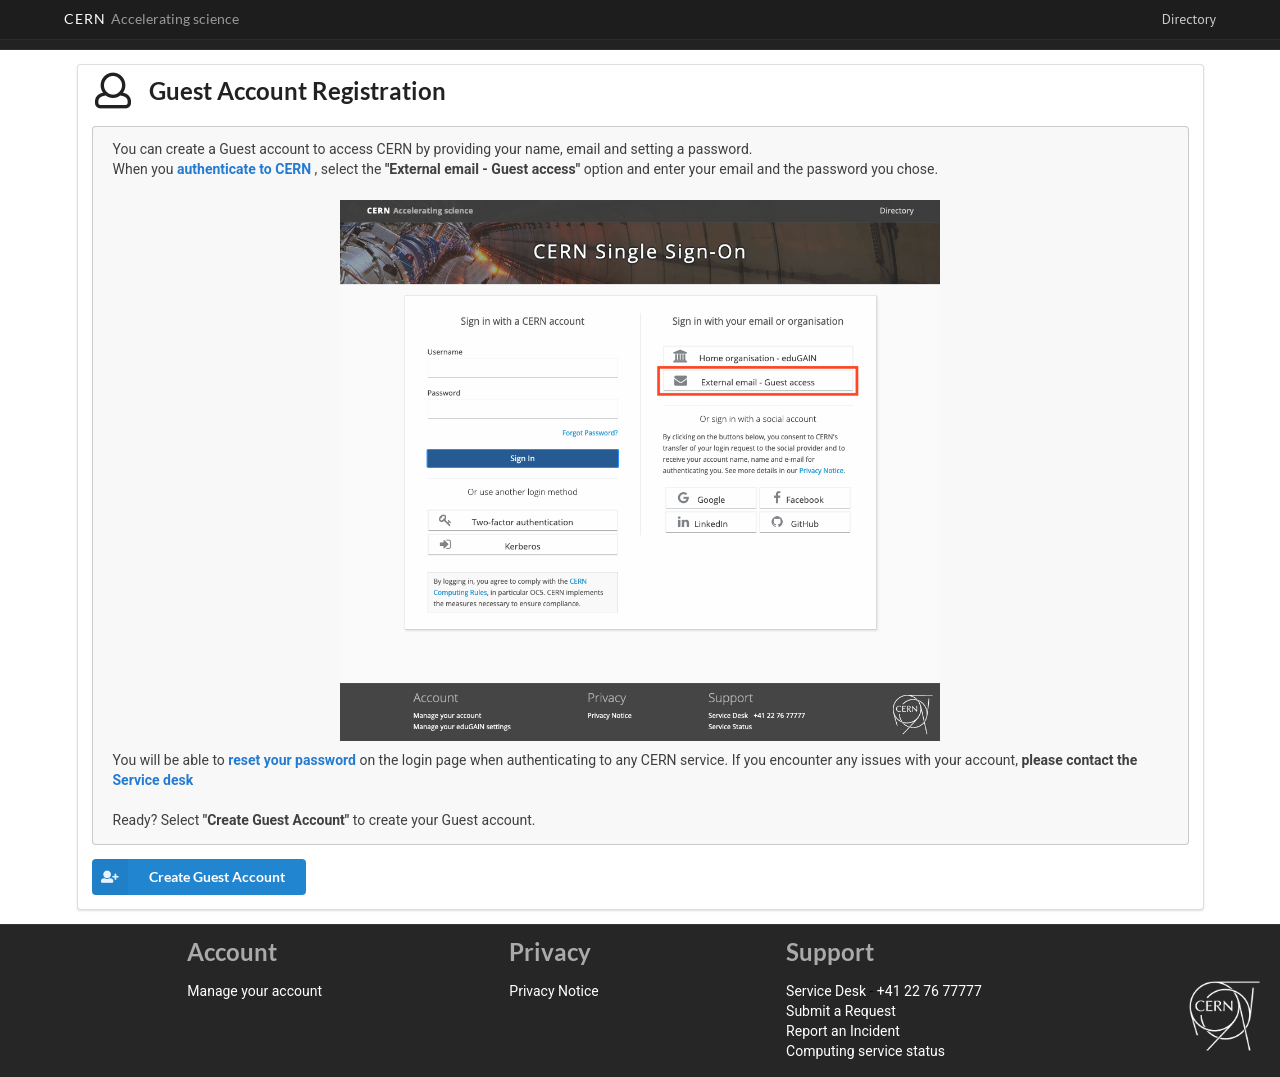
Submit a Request (841, 1011)
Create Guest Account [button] (188, 877)
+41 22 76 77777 (929, 991)
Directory (1189, 19)
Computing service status (865, 1051)
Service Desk (826, 991)
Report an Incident (843, 1031)
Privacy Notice (553, 991)
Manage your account (254, 991)
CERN (151, 18)
